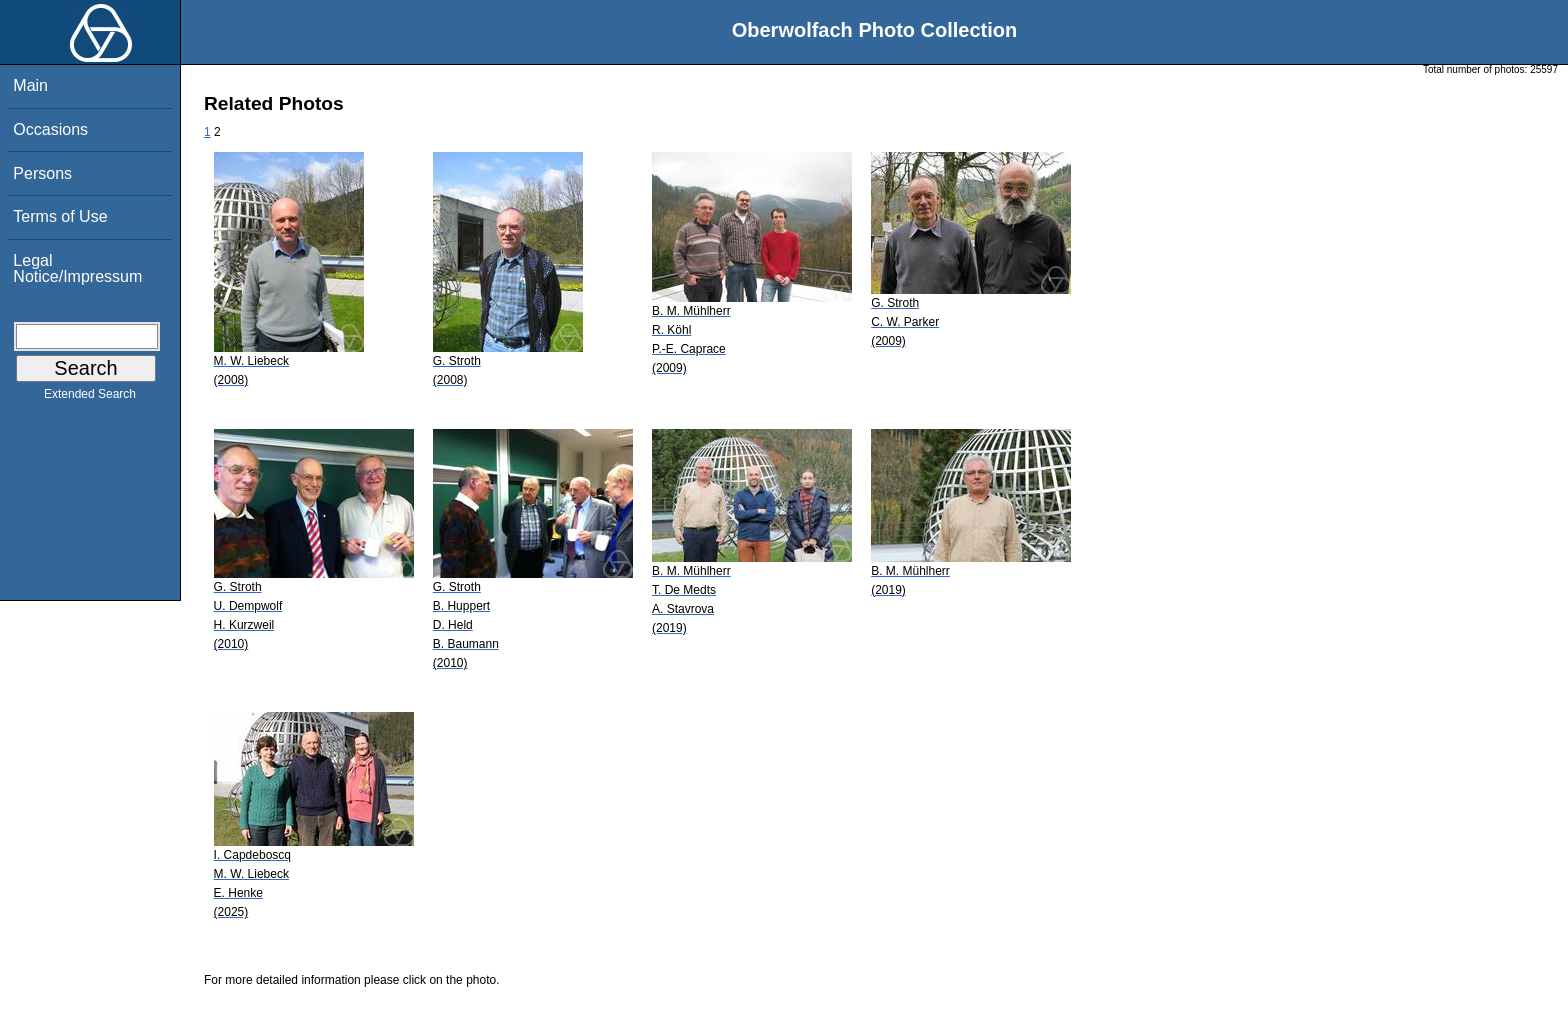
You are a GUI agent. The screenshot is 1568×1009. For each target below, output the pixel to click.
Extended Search (90, 398)
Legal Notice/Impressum (77, 268)
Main (30, 85)
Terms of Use (60, 216)
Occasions (50, 129)
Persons (42, 173)
